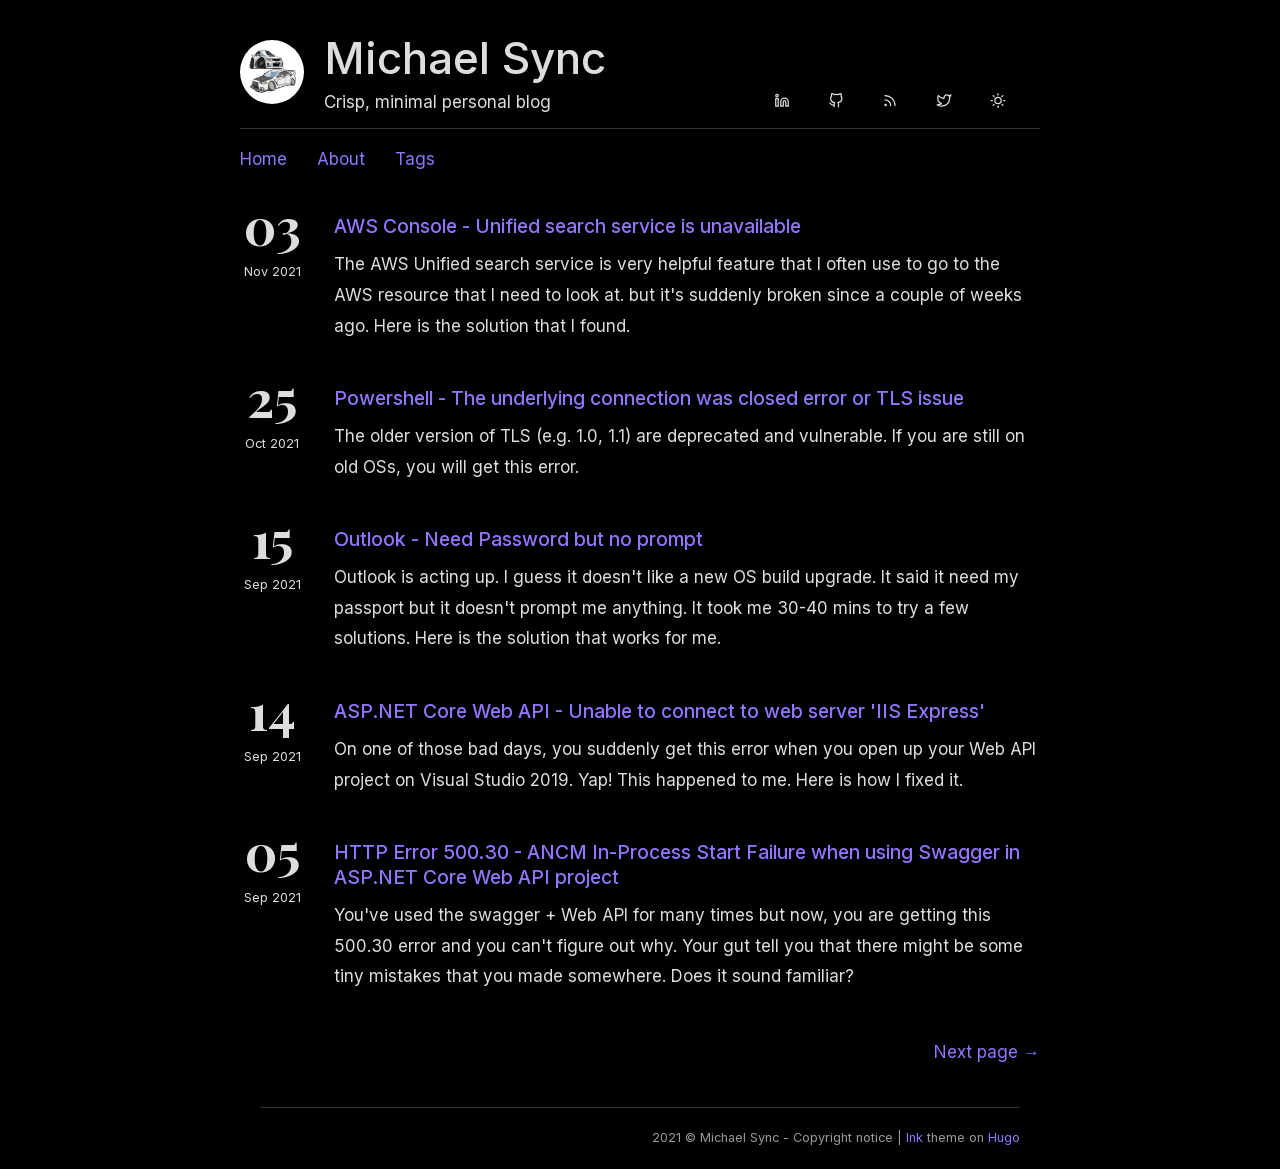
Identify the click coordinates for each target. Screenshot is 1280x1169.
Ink (914, 1137)
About (341, 159)
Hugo (1004, 1137)
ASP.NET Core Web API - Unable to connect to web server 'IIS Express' (659, 711)
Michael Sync (465, 58)
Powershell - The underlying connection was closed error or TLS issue (649, 398)
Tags (415, 159)
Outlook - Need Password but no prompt (518, 539)
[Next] (987, 1052)
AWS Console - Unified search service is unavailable (567, 226)
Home (263, 159)
